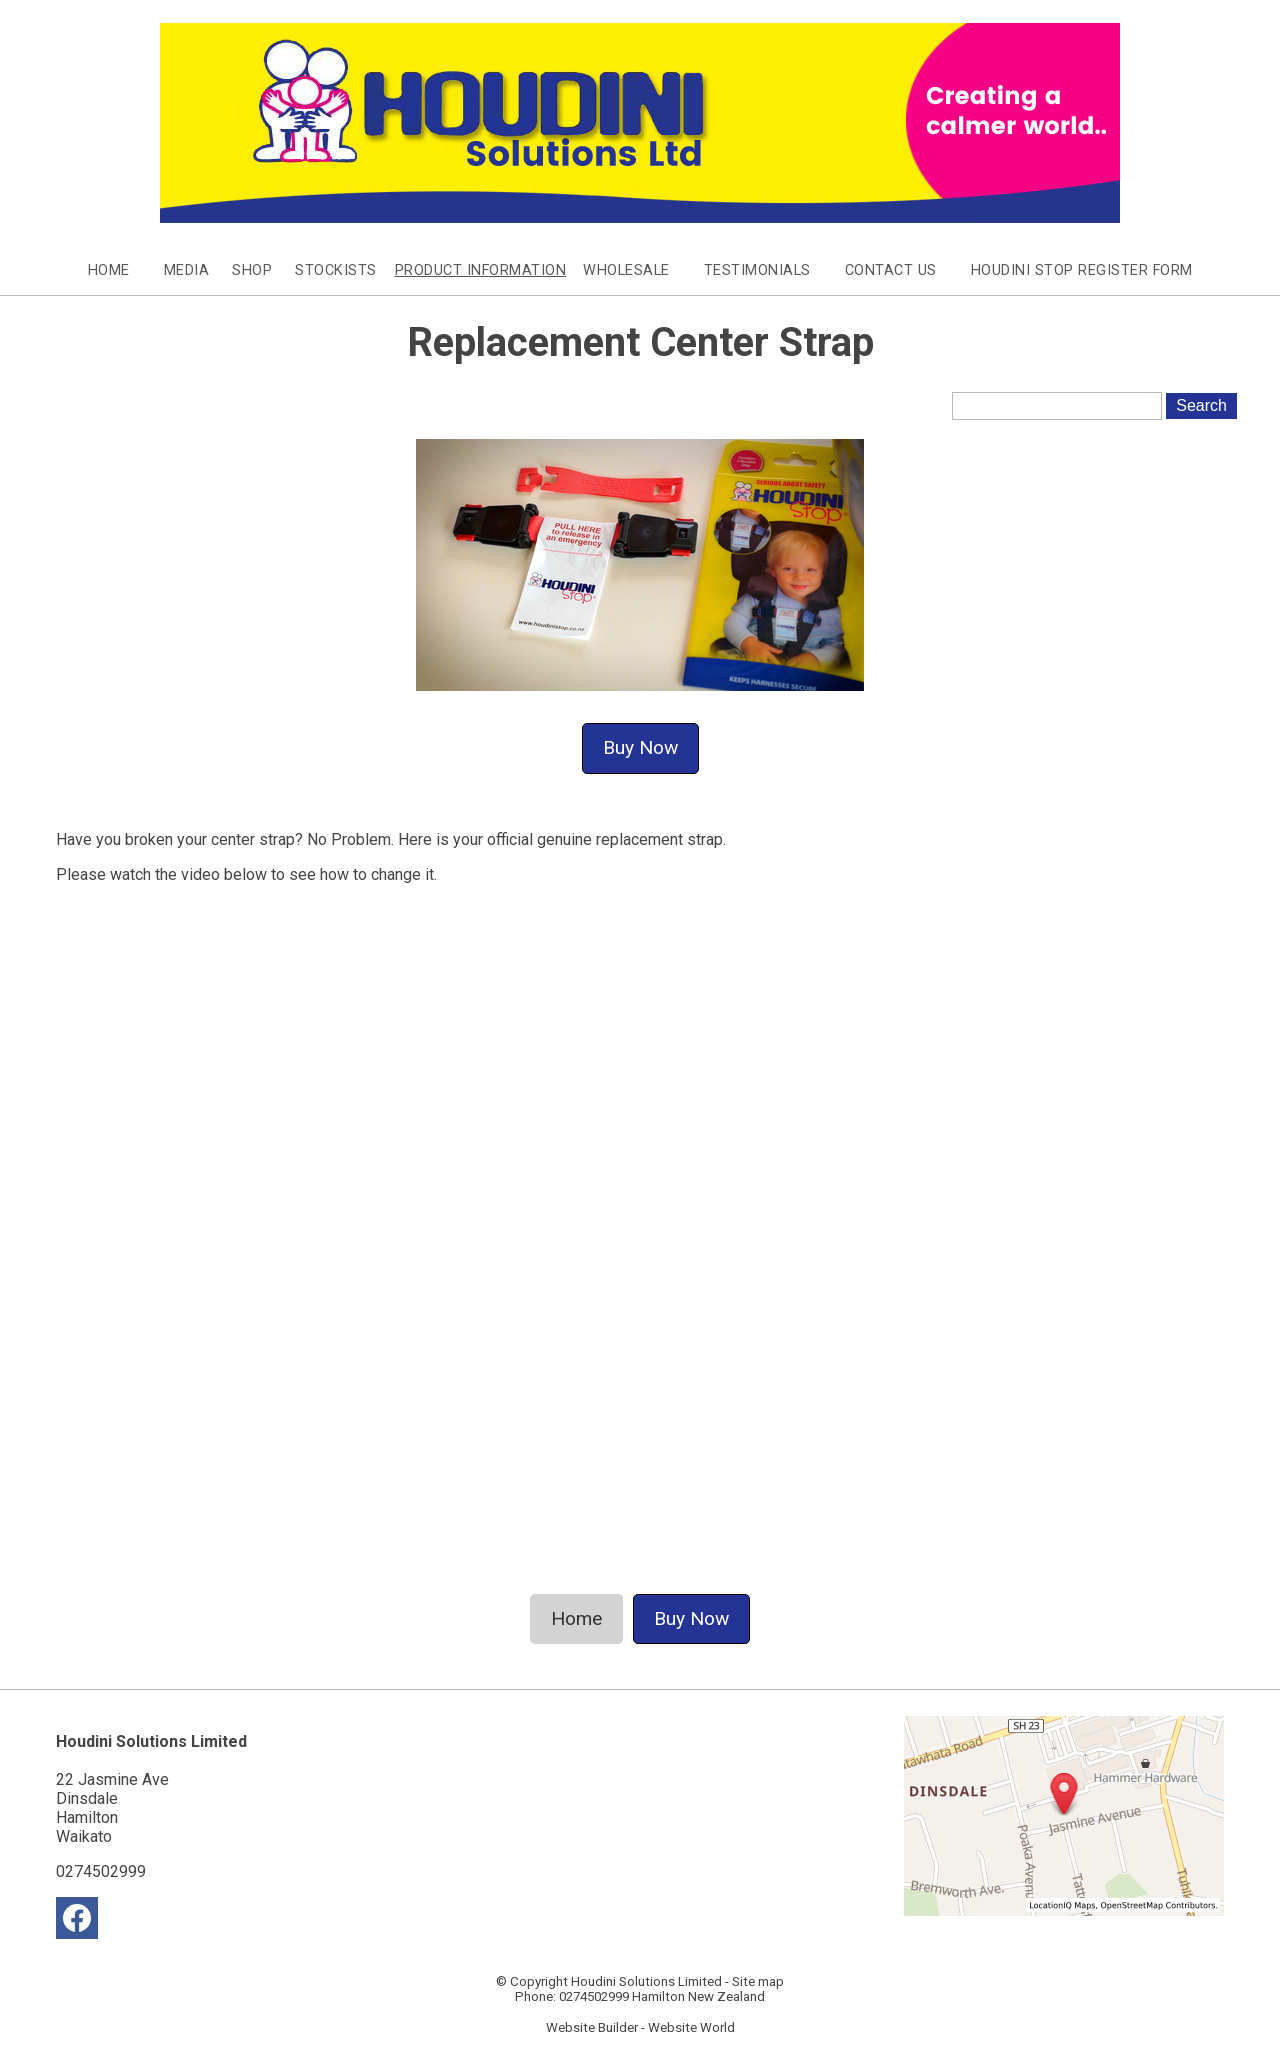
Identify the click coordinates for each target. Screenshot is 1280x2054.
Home (109, 270)
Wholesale (626, 270)
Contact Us (891, 270)
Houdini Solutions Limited (646, 1981)
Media (187, 270)
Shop (252, 270)
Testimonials (757, 270)
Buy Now (640, 747)
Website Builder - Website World (640, 2027)
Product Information (481, 270)
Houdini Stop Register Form (1082, 270)
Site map (758, 1981)
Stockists (336, 270)
